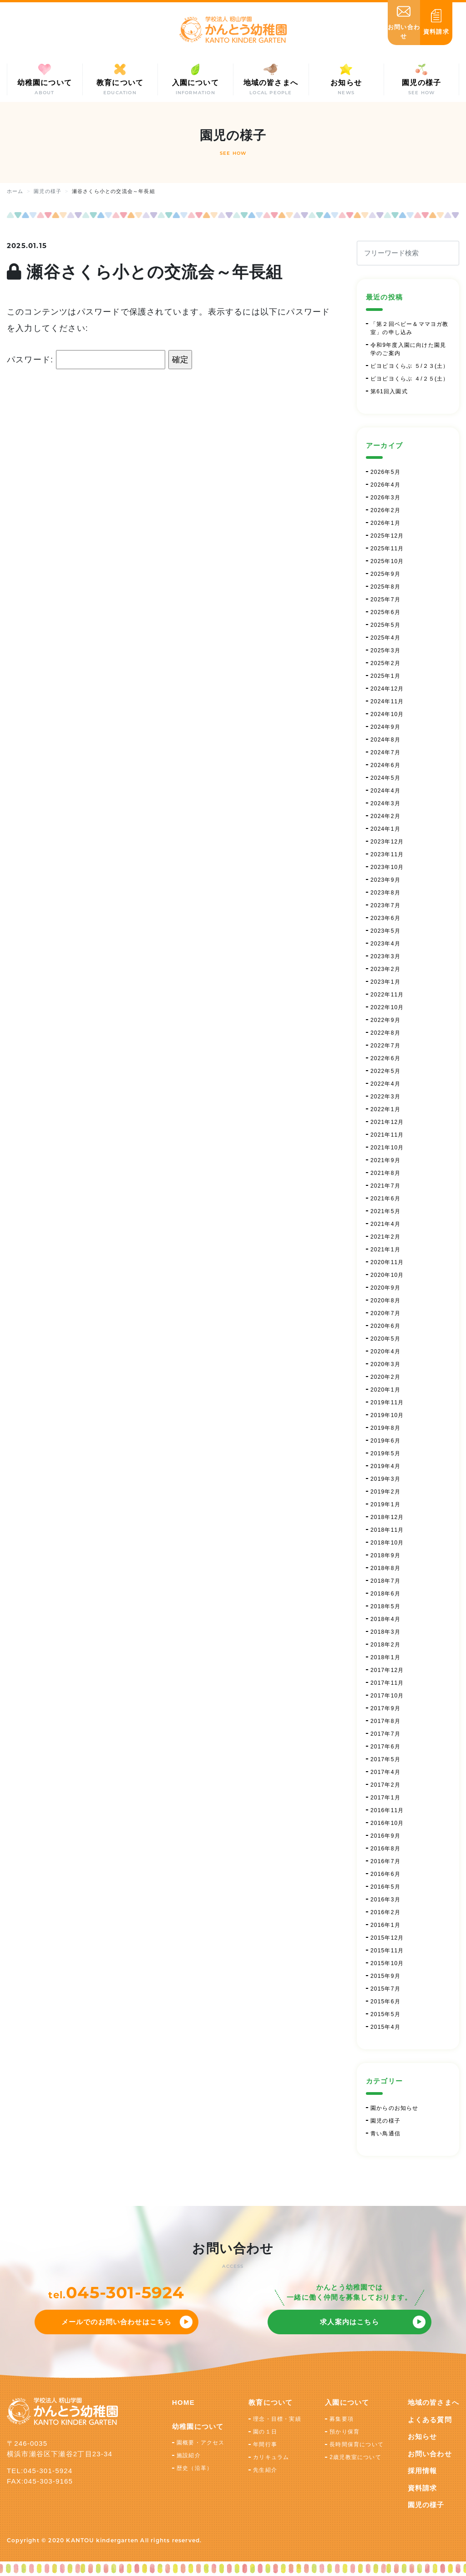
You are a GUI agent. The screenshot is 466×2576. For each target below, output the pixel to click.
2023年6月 (385, 918)
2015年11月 (387, 1950)
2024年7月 (385, 752)
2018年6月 (385, 1593)
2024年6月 (385, 765)
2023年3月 (385, 956)
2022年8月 (385, 1033)
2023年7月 (385, 905)
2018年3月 (385, 1632)
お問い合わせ (430, 2454)
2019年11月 (387, 1402)
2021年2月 (385, 1237)
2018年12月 (387, 1517)
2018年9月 (385, 1555)
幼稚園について (197, 2426)
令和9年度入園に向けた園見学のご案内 (408, 349)
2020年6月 (385, 1326)
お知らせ (422, 2436)
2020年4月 (385, 1351)
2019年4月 (385, 1466)
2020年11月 (387, 1262)
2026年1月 (385, 523)
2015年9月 (385, 1976)
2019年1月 (385, 1504)
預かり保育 (344, 2432)
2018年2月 (385, 1644)
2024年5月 (385, 778)
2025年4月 (385, 638)
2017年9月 (385, 1708)
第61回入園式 (389, 391)
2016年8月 (385, 1848)
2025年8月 (385, 587)
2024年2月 (385, 816)
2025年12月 (387, 536)
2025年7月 (385, 599)
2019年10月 (387, 1415)
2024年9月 (385, 727)
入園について (347, 2402)
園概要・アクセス (201, 2442)
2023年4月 (385, 943)
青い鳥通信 (385, 2133)
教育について (270, 2402)
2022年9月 (385, 1020)
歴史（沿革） (195, 2468)
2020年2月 (385, 1377)
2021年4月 (385, 1224)
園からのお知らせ (394, 2108)
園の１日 (265, 2432)
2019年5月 (385, 1453)
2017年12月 (387, 1670)
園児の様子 (385, 2121)
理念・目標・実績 (277, 2419)
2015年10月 (387, 1963)
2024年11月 (387, 701)
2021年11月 (387, 1135)
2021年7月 (385, 1186)
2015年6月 (385, 2001)
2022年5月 (385, 1071)
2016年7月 (385, 1861)
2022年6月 (385, 1058)
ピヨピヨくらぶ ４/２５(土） (409, 379)
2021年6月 (385, 1198)
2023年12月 (387, 841)
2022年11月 (387, 994)
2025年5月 (385, 625)
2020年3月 (385, 1364)
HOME (183, 2402)
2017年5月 (385, 1759)
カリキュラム (271, 2457)
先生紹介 (265, 2470)
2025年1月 (385, 676)
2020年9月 (385, 1288)
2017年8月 (385, 1721)
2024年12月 (387, 689)
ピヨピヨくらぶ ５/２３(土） (409, 366)
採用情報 (422, 2470)
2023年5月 (385, 931)
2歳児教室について (355, 2457)
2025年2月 (385, 663)
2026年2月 (385, 510)
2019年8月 (385, 1428)
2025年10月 (387, 561)
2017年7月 (385, 1734)
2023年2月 (385, 969)
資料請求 (422, 2488)
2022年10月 (387, 1007)
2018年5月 (385, 1606)
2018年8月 (385, 1568)
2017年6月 (385, 1746)
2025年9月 (385, 574)
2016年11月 (387, 1810)
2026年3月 (385, 497)
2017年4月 (385, 1772)
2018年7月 (385, 1581)
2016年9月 (385, 1836)
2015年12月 (387, 1938)
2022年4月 (385, 1084)
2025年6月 (385, 612)
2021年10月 (387, 1147)
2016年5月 (385, 1887)
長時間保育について (356, 2444)
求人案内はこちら (349, 2322)
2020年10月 (387, 1275)
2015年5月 (385, 2014)
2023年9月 (385, 880)
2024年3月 (385, 803)
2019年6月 (385, 1441)
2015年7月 (385, 1989)
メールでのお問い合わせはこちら (116, 2322)
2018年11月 (387, 1530)
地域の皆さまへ (433, 2402)
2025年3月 (385, 650)
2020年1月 (385, 1390)
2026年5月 (385, 472)
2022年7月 (385, 1045)
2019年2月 (385, 1492)
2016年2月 (385, 1912)
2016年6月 (385, 1874)
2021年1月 (385, 1249)
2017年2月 (385, 1785)
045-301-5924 (125, 2292)
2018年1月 (385, 1657)
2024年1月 (385, 829)
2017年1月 (385, 1797)
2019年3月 (385, 1479)
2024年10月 (387, 714)
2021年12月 (387, 1122)
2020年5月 (385, 1339)
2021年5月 (385, 1211)
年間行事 (265, 2444)
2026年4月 (385, 485)
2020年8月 (385, 1300)
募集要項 (341, 2419)
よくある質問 (430, 2420)
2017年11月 (387, 1683)
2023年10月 (387, 867)
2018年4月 (385, 1619)
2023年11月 (387, 854)
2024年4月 (385, 791)
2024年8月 (385, 740)
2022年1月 (385, 1109)
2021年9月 (385, 1160)
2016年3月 (385, 1899)
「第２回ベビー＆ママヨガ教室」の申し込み (409, 328)
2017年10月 (387, 1695)
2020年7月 (385, 1313)
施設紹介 (189, 2455)
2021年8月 (385, 1173)
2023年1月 (385, 982)
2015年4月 (385, 2027)
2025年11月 (387, 548)
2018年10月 (387, 1543)
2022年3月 (385, 1096)
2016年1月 (385, 1925)
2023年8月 (385, 892)
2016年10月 (387, 1823)
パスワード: (86, 359)
